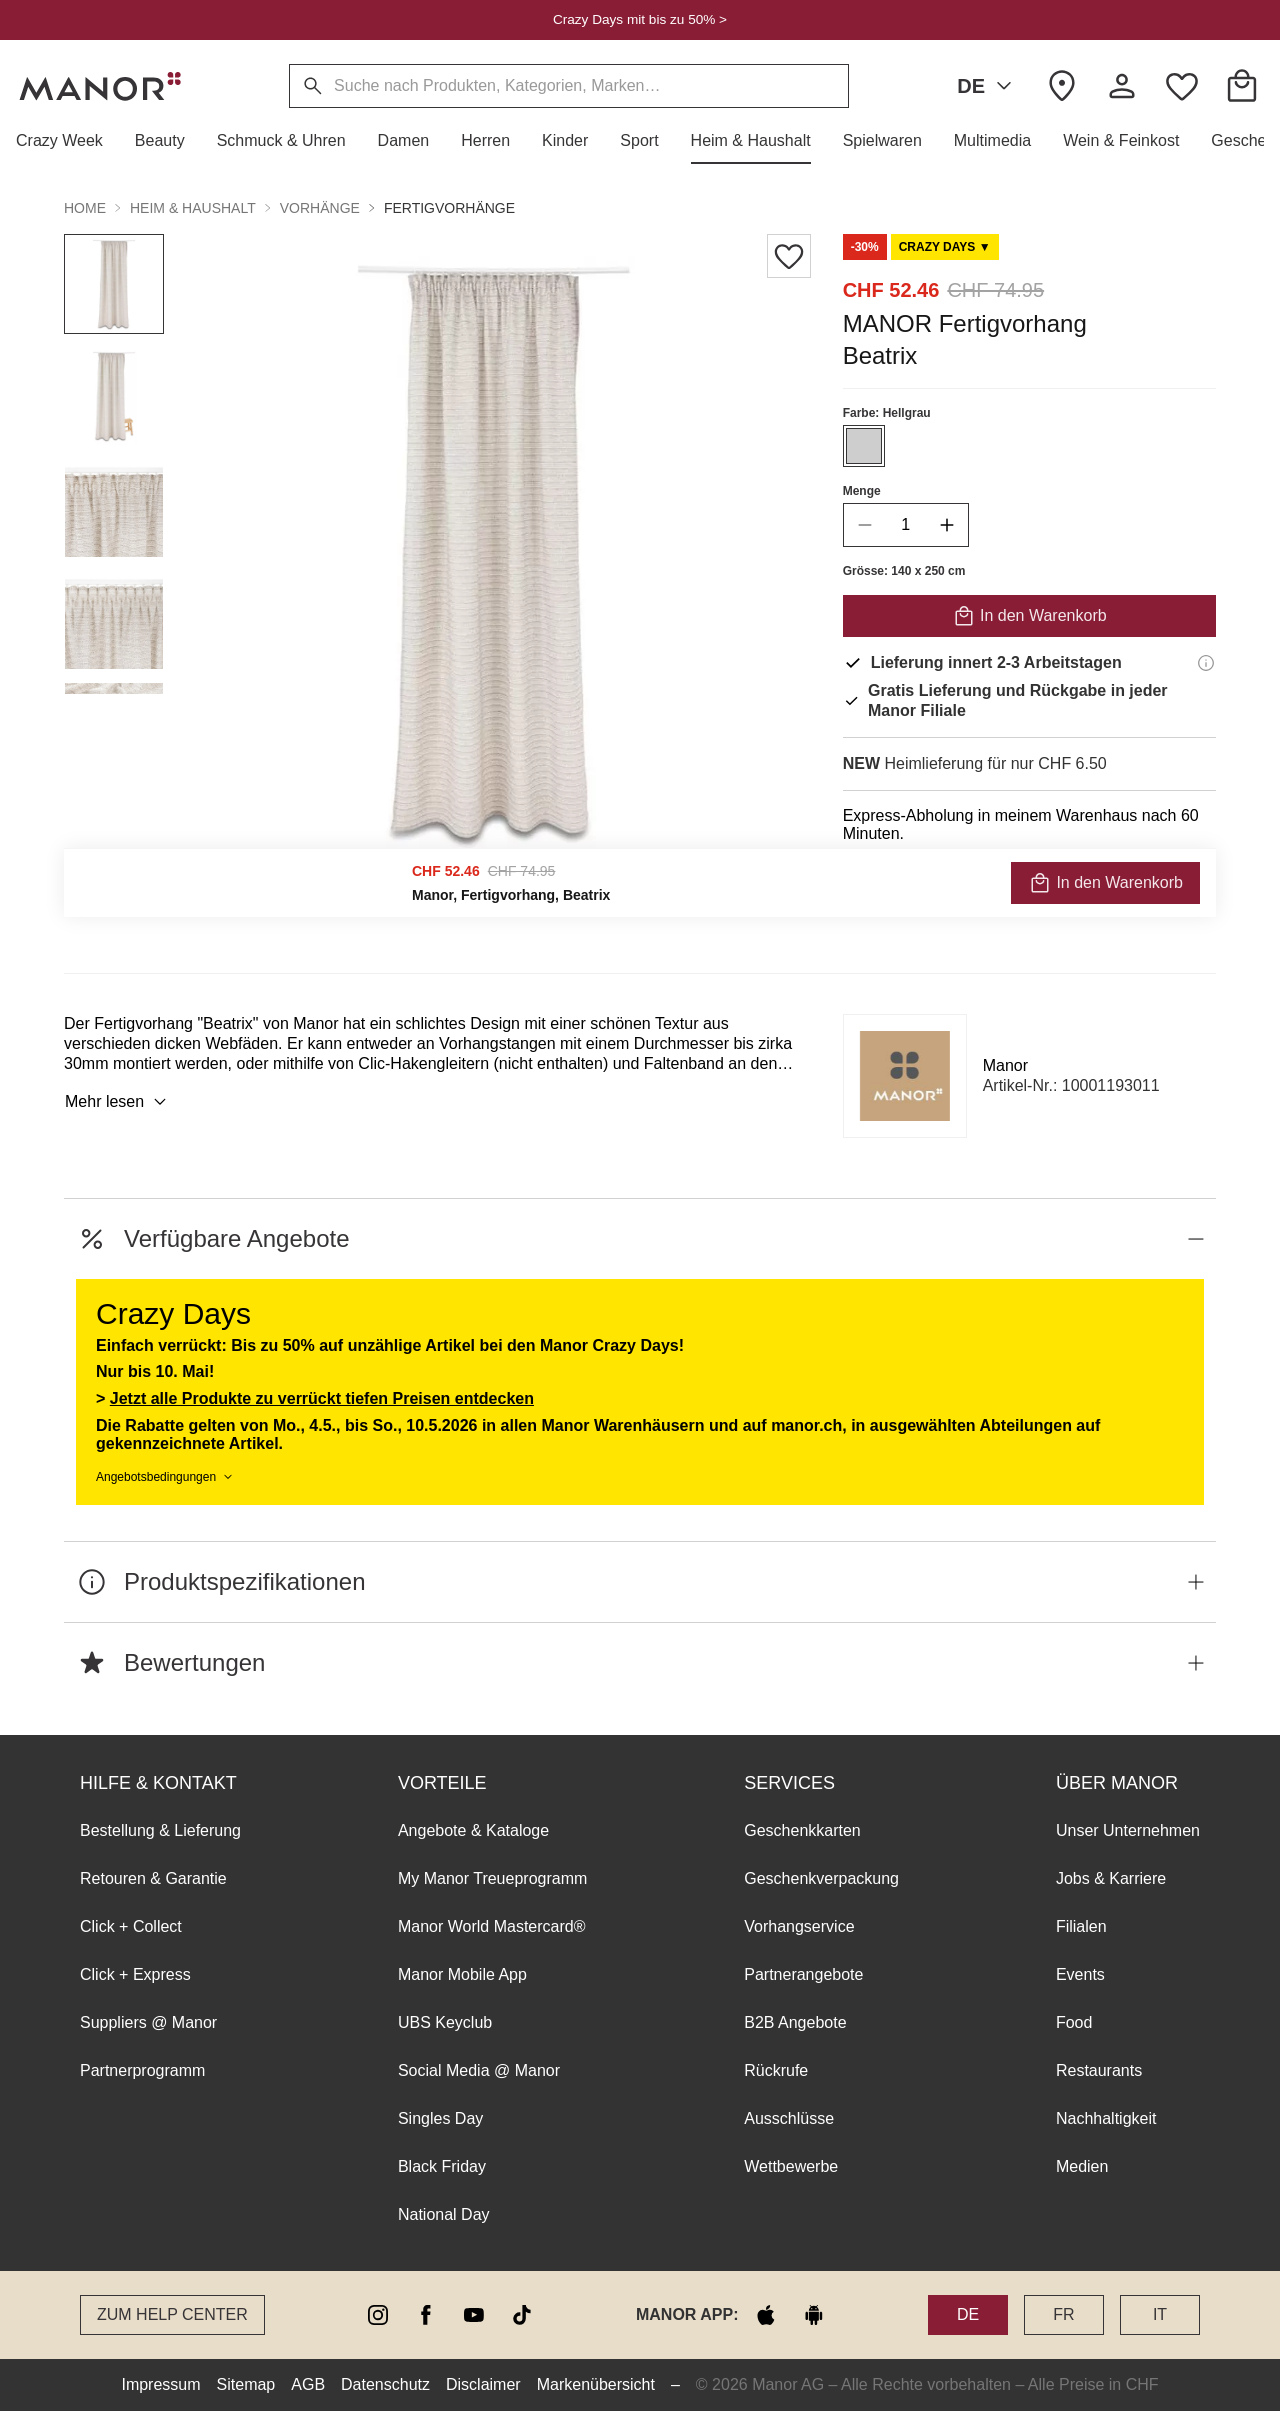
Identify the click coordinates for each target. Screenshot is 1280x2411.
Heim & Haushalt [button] (193, 208)
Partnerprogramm (142, 2070)
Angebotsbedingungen (166, 1477)
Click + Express (135, 1974)
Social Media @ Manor (479, 2070)
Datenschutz (385, 2384)
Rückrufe (776, 2070)
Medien (1082, 2166)
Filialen (1081, 1926)
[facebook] (426, 2315)
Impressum (160, 2384)
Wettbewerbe (791, 2166)
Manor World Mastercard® (492, 1926)
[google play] (814, 2315)
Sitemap (246, 2384)
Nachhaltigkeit (1106, 2118)
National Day (444, 2214)
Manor (1005, 1065)
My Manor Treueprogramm (492, 1878)
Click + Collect (131, 1926)
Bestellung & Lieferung (160, 1830)
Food (1074, 2022)
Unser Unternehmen (1128, 1830)
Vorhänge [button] (320, 208)
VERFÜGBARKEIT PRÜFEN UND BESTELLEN (1029, 887)
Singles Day (440, 2118)
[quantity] (906, 525)
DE (988, 86)
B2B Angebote (795, 2022)
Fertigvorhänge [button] (449, 208)
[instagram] (378, 2315)
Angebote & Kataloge (473, 1830)
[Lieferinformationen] (1206, 663)
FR (1063, 2314)
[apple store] (766, 2315)
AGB (308, 2384)
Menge (862, 491)
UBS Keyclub (445, 2022)
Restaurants (1099, 2070)
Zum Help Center (172, 2314)
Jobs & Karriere (1111, 1878)
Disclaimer (483, 2384)
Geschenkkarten (802, 1830)
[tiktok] (522, 2315)
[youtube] (474, 2315)
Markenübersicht (596, 2384)
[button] (67, 141)
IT (1160, 2314)
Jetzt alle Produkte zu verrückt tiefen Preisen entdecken (322, 1398)
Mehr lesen (118, 1102)
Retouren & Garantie (153, 1878)
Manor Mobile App (462, 1974)
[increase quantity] (947, 525)
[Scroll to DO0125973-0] (945, 247)
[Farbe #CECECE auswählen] (864, 446)
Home (85, 208)
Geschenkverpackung (821, 1878)
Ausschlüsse (789, 2118)
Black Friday (442, 2166)
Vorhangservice (799, 1926)
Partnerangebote (803, 1974)
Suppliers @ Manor (148, 2022)
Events (1080, 1974)
